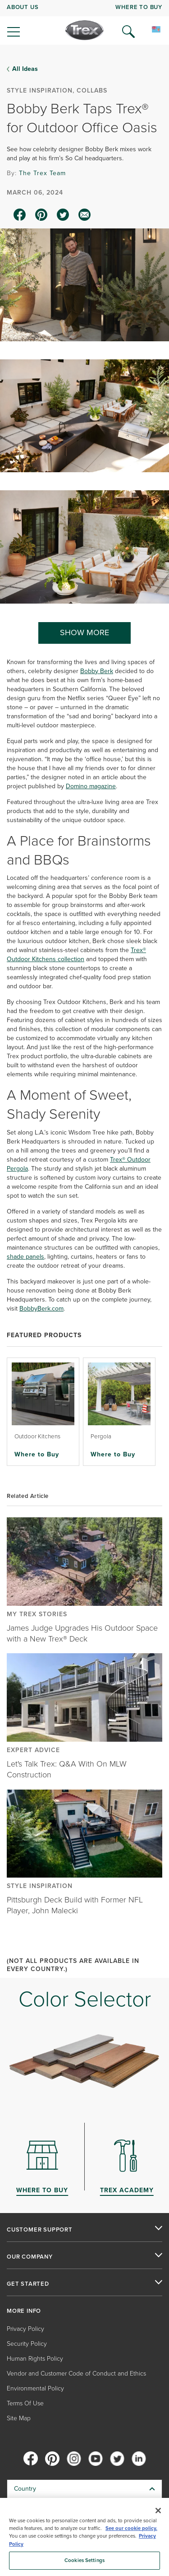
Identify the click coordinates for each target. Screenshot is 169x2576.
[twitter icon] (63, 215)
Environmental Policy (35, 2388)
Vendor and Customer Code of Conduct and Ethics (76, 2373)
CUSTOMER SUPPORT (40, 2230)
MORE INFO (24, 2311)
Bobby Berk (96, 671)
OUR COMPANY (30, 2257)
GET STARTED (28, 2284)
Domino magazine (91, 786)
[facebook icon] (20, 215)
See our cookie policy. (131, 2528)
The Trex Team (42, 173)
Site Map (19, 2418)
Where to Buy (36, 1454)
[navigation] (84, 22)
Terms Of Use (25, 2403)
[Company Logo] (84, 30)
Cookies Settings (84, 2560)
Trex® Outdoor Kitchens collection (76, 954)
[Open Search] (128, 31)
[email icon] (84, 215)
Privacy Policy (25, 2329)
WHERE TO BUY (138, 7)
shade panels (25, 1256)
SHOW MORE (84, 632)
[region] (84, 2537)
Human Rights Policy (35, 2358)
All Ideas (25, 69)
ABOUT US (22, 7)
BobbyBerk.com (41, 1308)
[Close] (158, 2510)
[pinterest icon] (41, 215)
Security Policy (27, 2343)
